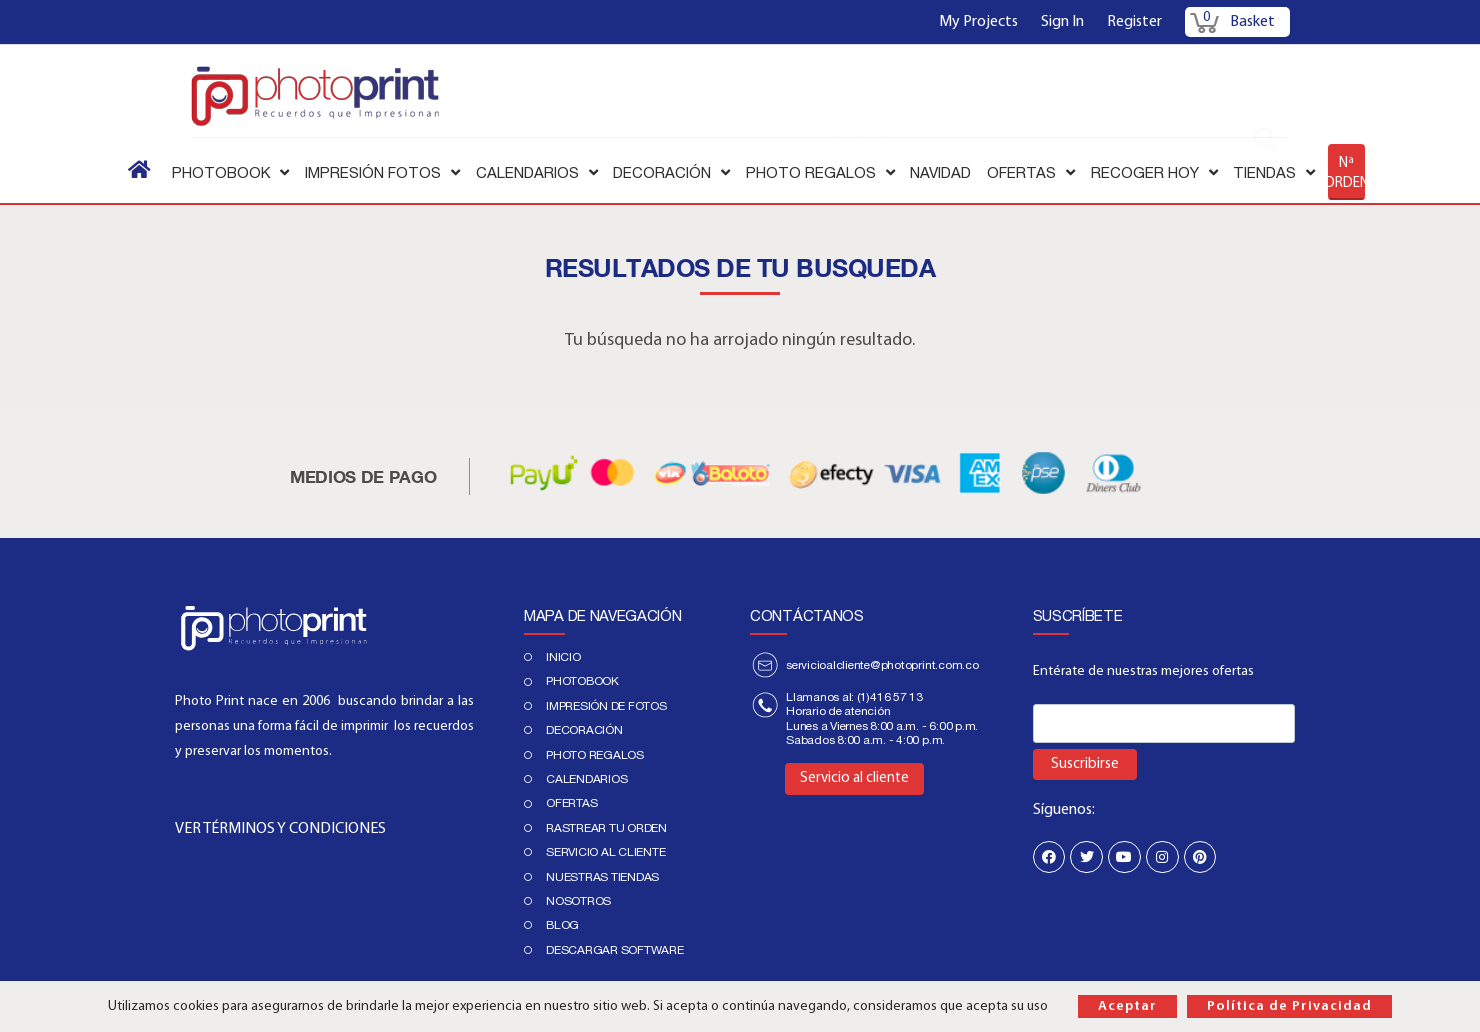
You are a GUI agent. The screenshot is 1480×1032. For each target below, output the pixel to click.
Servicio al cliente (605, 852)
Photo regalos (595, 755)
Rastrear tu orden (606, 828)
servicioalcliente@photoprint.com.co (882, 665)
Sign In (1062, 22)
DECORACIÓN (584, 730)
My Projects (978, 22)
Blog (562, 925)
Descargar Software (615, 950)
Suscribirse (1085, 764)
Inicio (563, 657)
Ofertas (571, 803)
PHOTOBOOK (582, 681)
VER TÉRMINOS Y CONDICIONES (280, 829)
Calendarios (586, 779)
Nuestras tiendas (602, 877)
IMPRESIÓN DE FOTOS (606, 706)
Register (1134, 22)
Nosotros (578, 901)
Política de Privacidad (1289, 1006)
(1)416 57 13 (890, 697)
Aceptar (1127, 1006)
